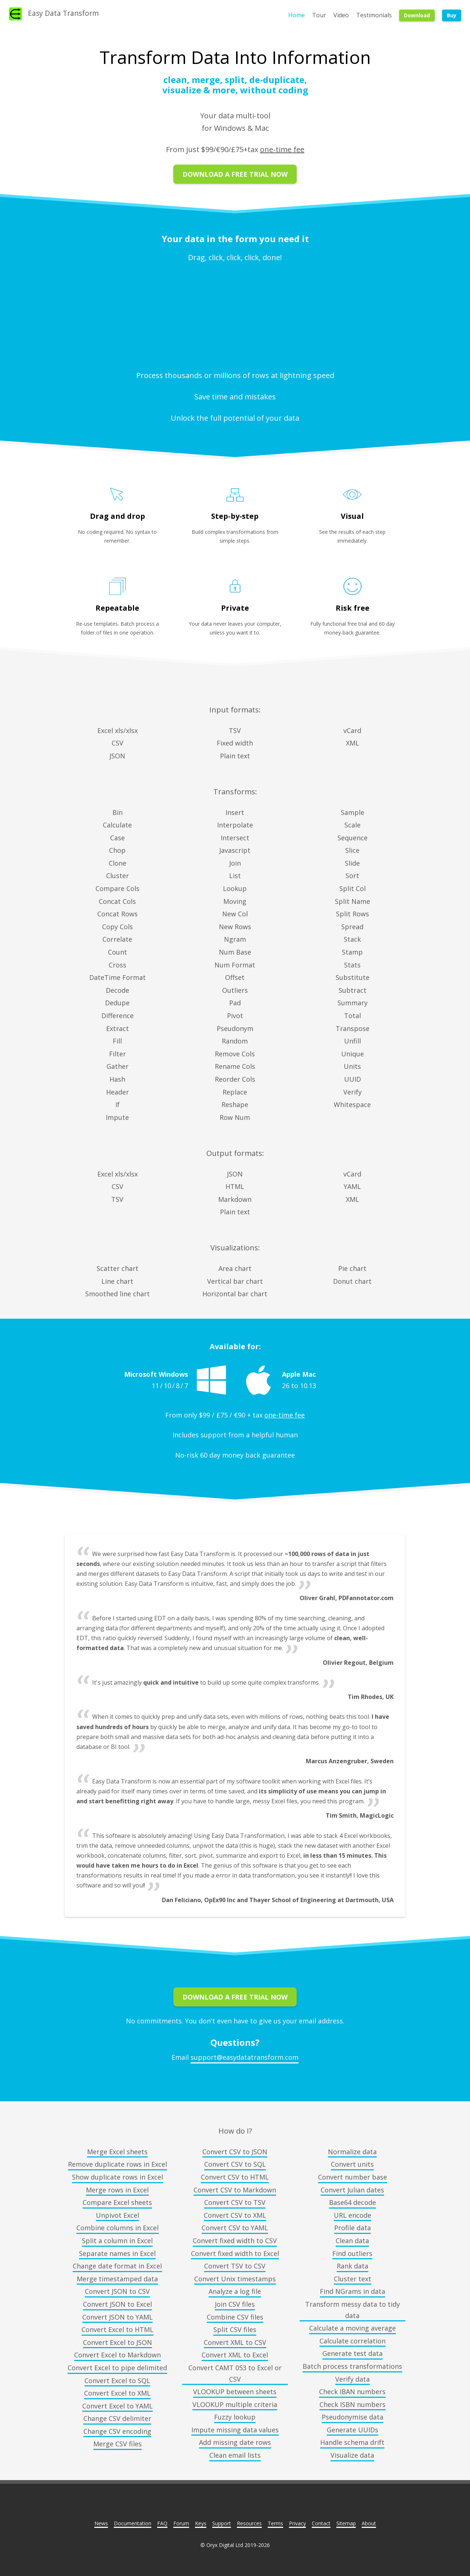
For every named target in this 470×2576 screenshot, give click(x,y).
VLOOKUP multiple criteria (234, 2404)
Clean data (352, 2240)
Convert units (352, 2164)
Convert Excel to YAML (117, 2405)
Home (296, 15)
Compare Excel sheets (117, 2202)
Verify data (352, 2379)
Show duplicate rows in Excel (117, 2177)
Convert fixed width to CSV (235, 2240)
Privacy (297, 2523)
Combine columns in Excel (117, 2227)
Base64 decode (352, 2202)
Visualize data (352, 2455)
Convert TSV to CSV (234, 2265)
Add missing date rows (235, 2442)
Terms (275, 2523)
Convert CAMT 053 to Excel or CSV (235, 2373)
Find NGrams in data (352, 2291)
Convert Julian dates (352, 2189)
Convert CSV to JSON (234, 2151)
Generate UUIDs (352, 2429)
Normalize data (352, 2151)
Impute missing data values (235, 2429)
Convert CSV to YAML (235, 2227)
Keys (200, 2523)
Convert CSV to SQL (235, 2164)
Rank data (352, 2265)
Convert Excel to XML (117, 2393)
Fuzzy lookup (235, 2416)
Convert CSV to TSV (234, 2202)
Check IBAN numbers (352, 2391)
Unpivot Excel (117, 2215)
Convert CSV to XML (235, 2215)
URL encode (352, 2215)
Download (417, 15)
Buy (451, 15)
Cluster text (352, 2278)
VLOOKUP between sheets (234, 2391)
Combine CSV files (235, 2317)
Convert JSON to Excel (117, 2304)
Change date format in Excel (117, 2265)
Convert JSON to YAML (117, 2317)
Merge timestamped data (117, 2278)
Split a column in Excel (117, 2240)
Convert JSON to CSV (117, 2291)
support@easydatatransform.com (245, 2057)
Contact (321, 2523)
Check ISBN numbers (352, 2404)
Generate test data (352, 2353)
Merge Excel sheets (117, 2151)
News (101, 2523)
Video (341, 15)
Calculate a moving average (352, 2328)
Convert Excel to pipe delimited (117, 2367)
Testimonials (374, 15)
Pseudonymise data (352, 2416)
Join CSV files (235, 2304)
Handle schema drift (352, 2442)
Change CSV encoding (117, 2431)
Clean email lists (235, 2455)
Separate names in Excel (117, 2253)
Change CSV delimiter (117, 2418)
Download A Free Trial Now (235, 174)
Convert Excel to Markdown (117, 2354)
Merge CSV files (117, 2443)
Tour (319, 15)
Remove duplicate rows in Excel (117, 2164)
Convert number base (352, 2177)
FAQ (162, 2523)
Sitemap (346, 2523)
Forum (181, 2523)
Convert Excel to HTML (117, 2329)
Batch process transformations (352, 2366)
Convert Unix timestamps (235, 2278)
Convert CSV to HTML (235, 2177)
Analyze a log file (235, 2291)
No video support (235, 314)
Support (221, 2523)
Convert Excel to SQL (117, 2380)
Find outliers (352, 2253)
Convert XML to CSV (235, 2342)
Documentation (132, 2523)
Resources (249, 2523)
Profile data (352, 2227)
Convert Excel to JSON (117, 2342)
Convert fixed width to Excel (235, 2253)
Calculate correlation (352, 2340)
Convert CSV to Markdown (235, 2189)
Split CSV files (234, 2329)
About (369, 2523)
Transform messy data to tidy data (352, 2310)
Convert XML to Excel (235, 2354)
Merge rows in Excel (117, 2189)
